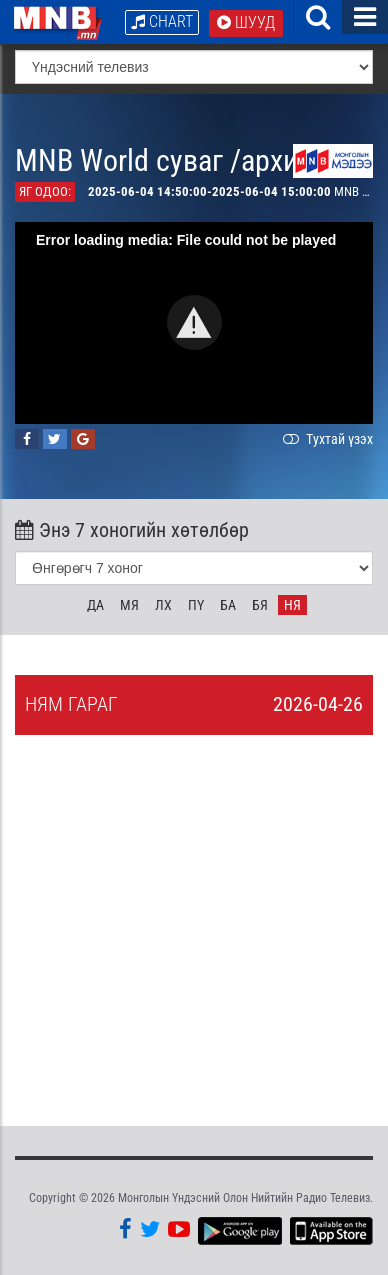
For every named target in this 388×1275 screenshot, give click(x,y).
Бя (260, 605)
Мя (129, 605)
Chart (162, 21)
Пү (196, 605)
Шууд (246, 22)
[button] (194, 322)
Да (95, 605)
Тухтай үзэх (326, 439)
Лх (163, 605)
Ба (228, 605)
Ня (292, 605)
